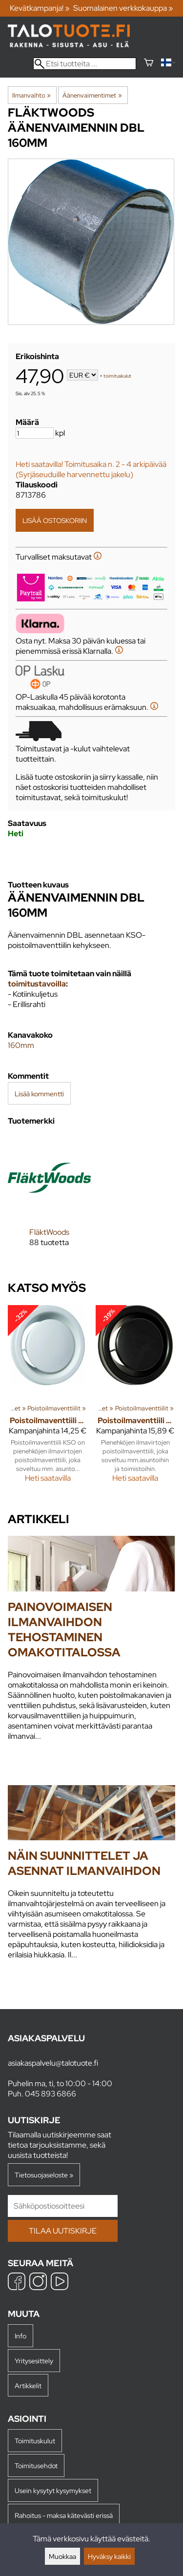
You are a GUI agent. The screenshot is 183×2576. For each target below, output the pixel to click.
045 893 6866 (50, 2094)
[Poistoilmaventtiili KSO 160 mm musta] (136, 1397)
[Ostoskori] (148, 64)
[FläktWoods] (49, 1199)
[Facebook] (16, 2283)
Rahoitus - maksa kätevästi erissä (64, 2515)
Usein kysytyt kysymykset (53, 2490)
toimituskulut (117, 376)
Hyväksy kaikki (109, 2556)
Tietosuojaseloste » (44, 2174)
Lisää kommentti (39, 1093)
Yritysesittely (34, 2360)
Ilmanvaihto (31, 95)
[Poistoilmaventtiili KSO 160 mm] (48, 1397)
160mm (21, 1045)
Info (20, 2335)
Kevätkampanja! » (40, 8)
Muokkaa (62, 2556)
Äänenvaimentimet (92, 95)
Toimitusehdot (36, 2465)
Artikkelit (28, 2385)
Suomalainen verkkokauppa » (123, 8)
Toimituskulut (35, 2440)
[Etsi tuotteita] (84, 64)
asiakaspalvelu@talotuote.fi (53, 2063)
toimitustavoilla (37, 984)
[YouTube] (59, 2283)
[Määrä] (35, 433)
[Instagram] (38, 2283)
